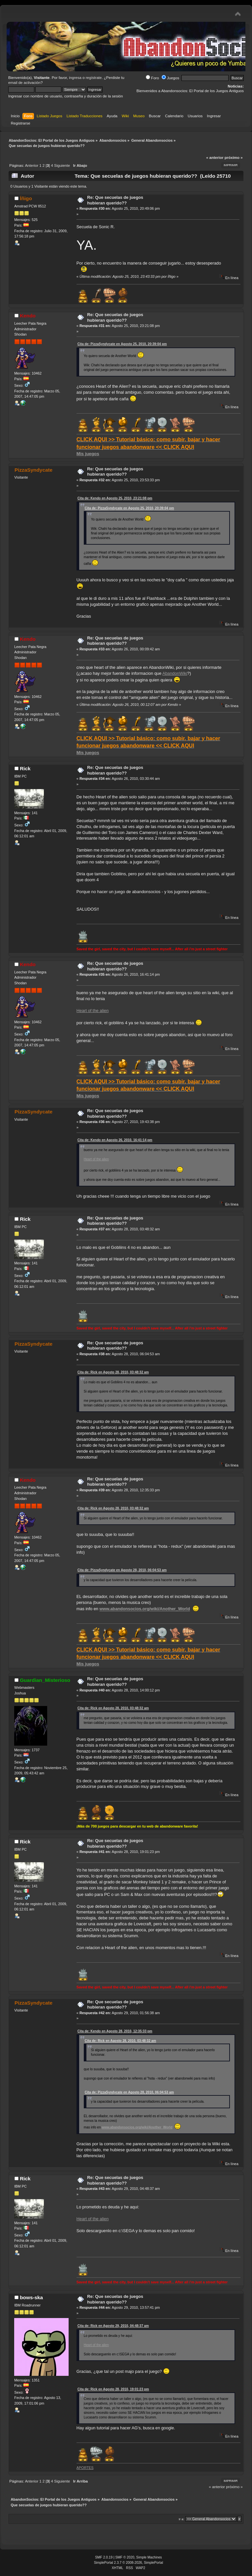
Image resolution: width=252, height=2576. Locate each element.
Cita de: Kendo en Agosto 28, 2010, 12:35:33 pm (115, 2031)
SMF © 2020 (125, 2557)
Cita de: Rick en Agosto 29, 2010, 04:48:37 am (113, 2326)
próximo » (234, 158)
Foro (152, 78)
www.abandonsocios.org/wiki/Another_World (145, 1609)
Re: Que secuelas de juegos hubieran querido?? (115, 200)
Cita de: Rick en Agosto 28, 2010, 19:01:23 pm (113, 2389)
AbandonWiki (174, 673)
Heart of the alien (93, 1010)
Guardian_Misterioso (45, 1680)
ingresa (75, 78)
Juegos (170, 78)
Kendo (28, 315)
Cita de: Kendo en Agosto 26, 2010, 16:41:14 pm (115, 1140)
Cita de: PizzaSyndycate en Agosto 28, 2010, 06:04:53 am (122, 1570)
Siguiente (62, 165)
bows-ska (31, 2297)
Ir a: (181, 2519)
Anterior (31, 165)
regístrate (94, 78)
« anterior (214, 158)
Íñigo (26, 198)
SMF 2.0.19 (103, 2557)
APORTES (85, 2468)
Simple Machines (149, 2557)
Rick (25, 768)
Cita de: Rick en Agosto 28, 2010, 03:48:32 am (113, 1372)
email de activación (24, 83)
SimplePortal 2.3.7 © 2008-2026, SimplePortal (128, 2562)
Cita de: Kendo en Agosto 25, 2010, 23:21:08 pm (115, 498)
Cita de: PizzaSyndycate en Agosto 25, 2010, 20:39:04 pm (122, 344)
